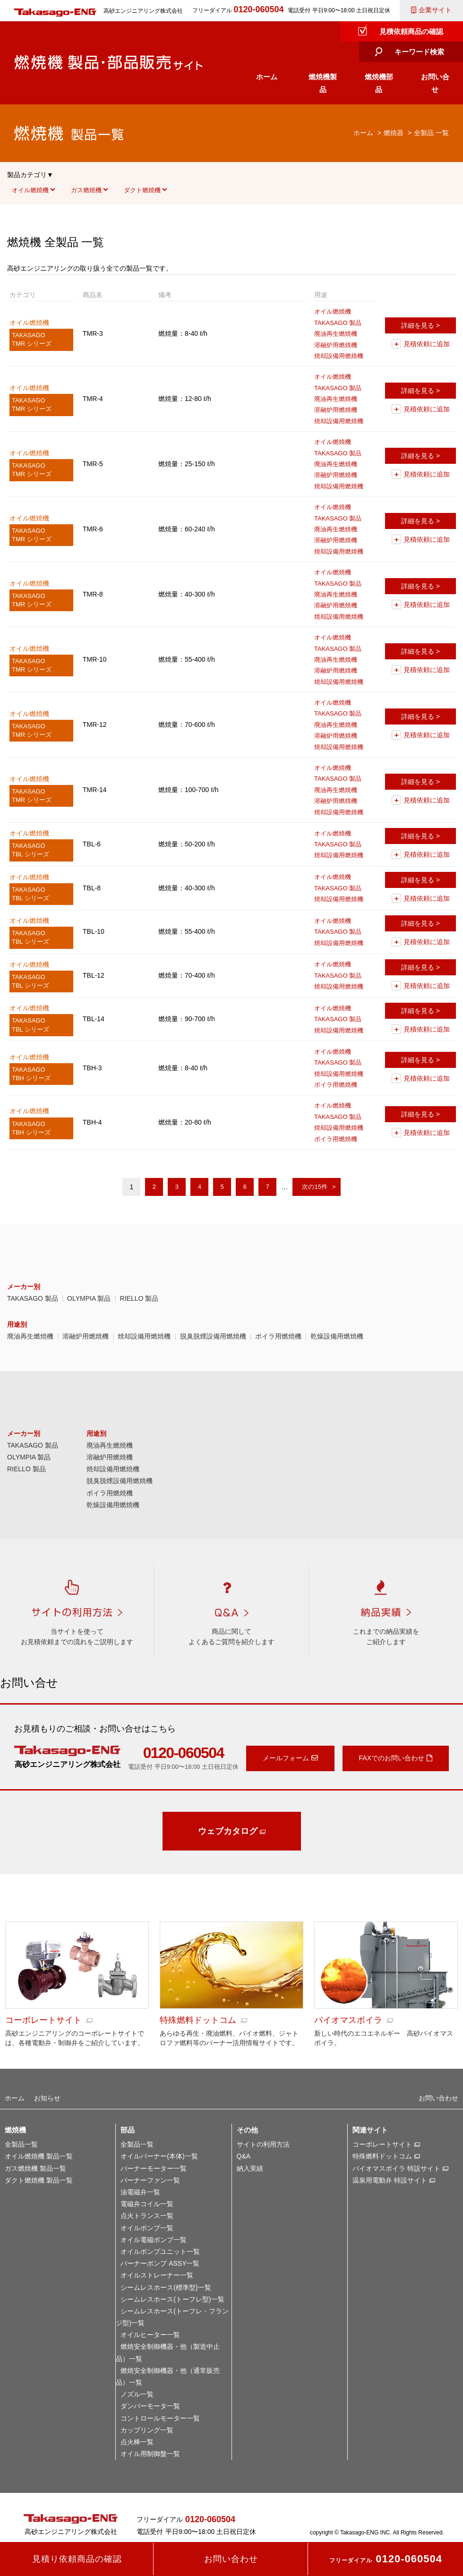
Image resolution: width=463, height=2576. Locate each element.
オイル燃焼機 (30, 190)
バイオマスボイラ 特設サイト (396, 2168)
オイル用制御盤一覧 (150, 2453)
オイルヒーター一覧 (150, 2334)
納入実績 (250, 2168)
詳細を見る (417, 325)
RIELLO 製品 (139, 1298)
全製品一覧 (21, 2144)
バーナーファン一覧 (150, 2180)
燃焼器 (393, 132)
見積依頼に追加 (426, 344)
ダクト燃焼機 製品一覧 (39, 2180)
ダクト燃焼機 (142, 190)
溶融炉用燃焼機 (85, 1336)
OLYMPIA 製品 (89, 1298)
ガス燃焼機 (86, 190)
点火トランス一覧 (146, 2215)
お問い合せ (435, 83)
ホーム (266, 77)
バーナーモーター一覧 (153, 2168)
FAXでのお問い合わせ (391, 1758)
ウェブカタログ (227, 1831)
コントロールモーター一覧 (160, 2418)
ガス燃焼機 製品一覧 (35, 2168)
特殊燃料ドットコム (382, 2156)
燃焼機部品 (379, 83)
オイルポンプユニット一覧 (160, 2251)
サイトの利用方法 (263, 2144)
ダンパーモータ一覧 (150, 2406)
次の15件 (314, 1186)
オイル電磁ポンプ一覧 (153, 2239)
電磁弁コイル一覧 (146, 2204)
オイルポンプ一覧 (146, 2228)
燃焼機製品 (323, 83)
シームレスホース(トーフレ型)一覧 (172, 2299)
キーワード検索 (419, 52)
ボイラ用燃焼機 (278, 1336)
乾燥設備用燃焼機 (336, 1336)
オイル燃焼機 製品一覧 (39, 2156)
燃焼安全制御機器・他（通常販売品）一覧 (168, 2376)
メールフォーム (286, 1758)
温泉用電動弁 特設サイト (389, 2180)
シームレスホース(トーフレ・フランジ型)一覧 (172, 2317)
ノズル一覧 (137, 2394)
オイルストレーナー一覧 (156, 2275)
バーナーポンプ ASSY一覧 (159, 2263)
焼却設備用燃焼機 (144, 1336)
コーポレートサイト (382, 2144)
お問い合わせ (438, 2098)
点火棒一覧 (137, 2442)
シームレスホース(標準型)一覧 (165, 2287)
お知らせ (47, 2098)
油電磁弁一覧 (140, 2192)
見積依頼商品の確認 (411, 31)
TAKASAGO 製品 (32, 1298)
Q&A (244, 2156)
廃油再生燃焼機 (30, 1336)
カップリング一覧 (146, 2430)
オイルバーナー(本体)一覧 (158, 2156)
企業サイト (435, 10)
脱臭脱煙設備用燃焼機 (213, 1336)
